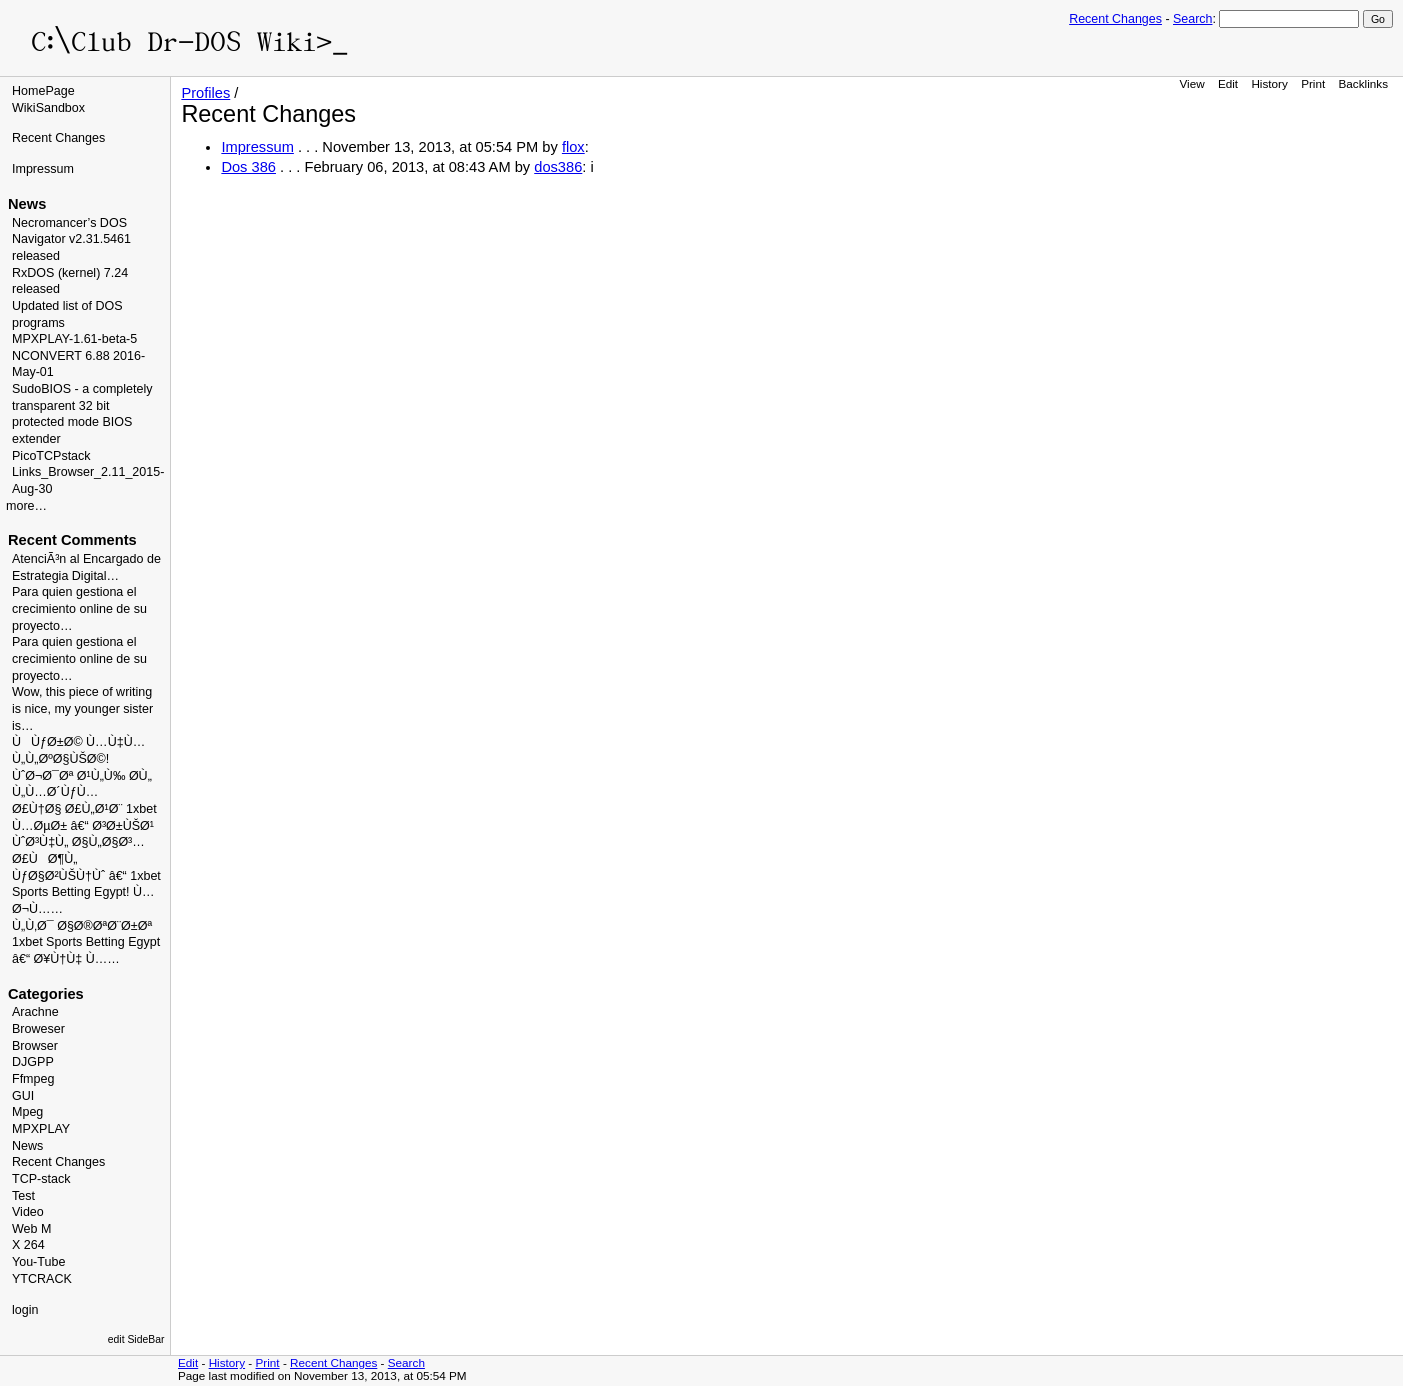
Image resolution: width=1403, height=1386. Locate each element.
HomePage (43, 91)
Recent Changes (1115, 19)
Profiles (205, 93)
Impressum (43, 169)
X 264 (28, 1245)
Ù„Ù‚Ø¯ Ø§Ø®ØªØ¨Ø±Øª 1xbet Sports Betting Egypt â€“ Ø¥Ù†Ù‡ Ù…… (86, 942)
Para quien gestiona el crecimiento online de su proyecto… (79, 608)
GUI (23, 1096)
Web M (31, 1229)
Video (28, 1212)
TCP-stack (41, 1179)
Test (23, 1196)
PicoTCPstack (51, 456)
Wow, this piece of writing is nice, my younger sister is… (82, 708)
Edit (1228, 83)
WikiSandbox (48, 108)
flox (573, 147)
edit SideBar (136, 1339)
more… (26, 506)
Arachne (35, 1012)
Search (1192, 19)
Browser (35, 1046)
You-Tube (38, 1262)
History (1269, 83)
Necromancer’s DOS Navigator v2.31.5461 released (71, 239)
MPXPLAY (41, 1129)
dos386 (558, 167)
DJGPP (33, 1062)
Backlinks (1364, 83)
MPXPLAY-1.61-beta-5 (74, 339)
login (25, 1310)
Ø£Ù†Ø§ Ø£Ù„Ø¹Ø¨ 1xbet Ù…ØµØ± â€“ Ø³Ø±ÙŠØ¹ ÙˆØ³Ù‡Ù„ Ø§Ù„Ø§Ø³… (84, 825)
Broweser (38, 1029)
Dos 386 (248, 167)
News (27, 1146)
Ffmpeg (33, 1079)
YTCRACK (42, 1279)
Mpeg (27, 1112)
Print (1313, 83)
